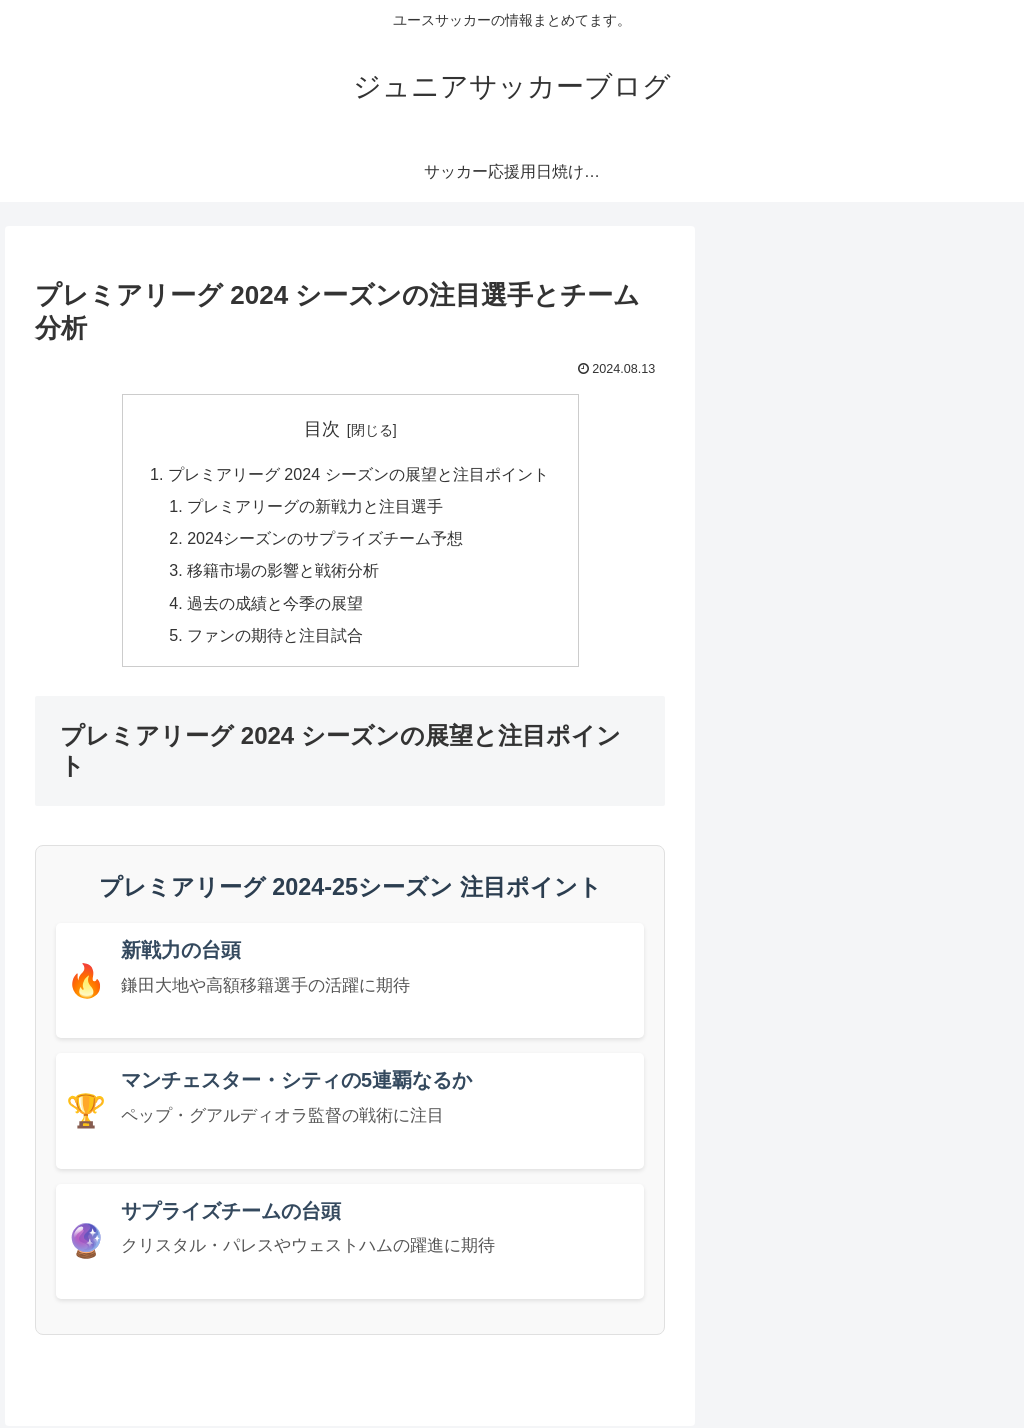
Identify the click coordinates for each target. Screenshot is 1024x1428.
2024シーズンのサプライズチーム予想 (325, 539)
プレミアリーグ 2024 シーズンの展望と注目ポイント (358, 474)
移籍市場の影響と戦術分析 (283, 571)
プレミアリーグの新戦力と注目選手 (315, 507)
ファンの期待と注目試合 (275, 636)
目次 (322, 429)
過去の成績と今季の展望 (275, 604)
